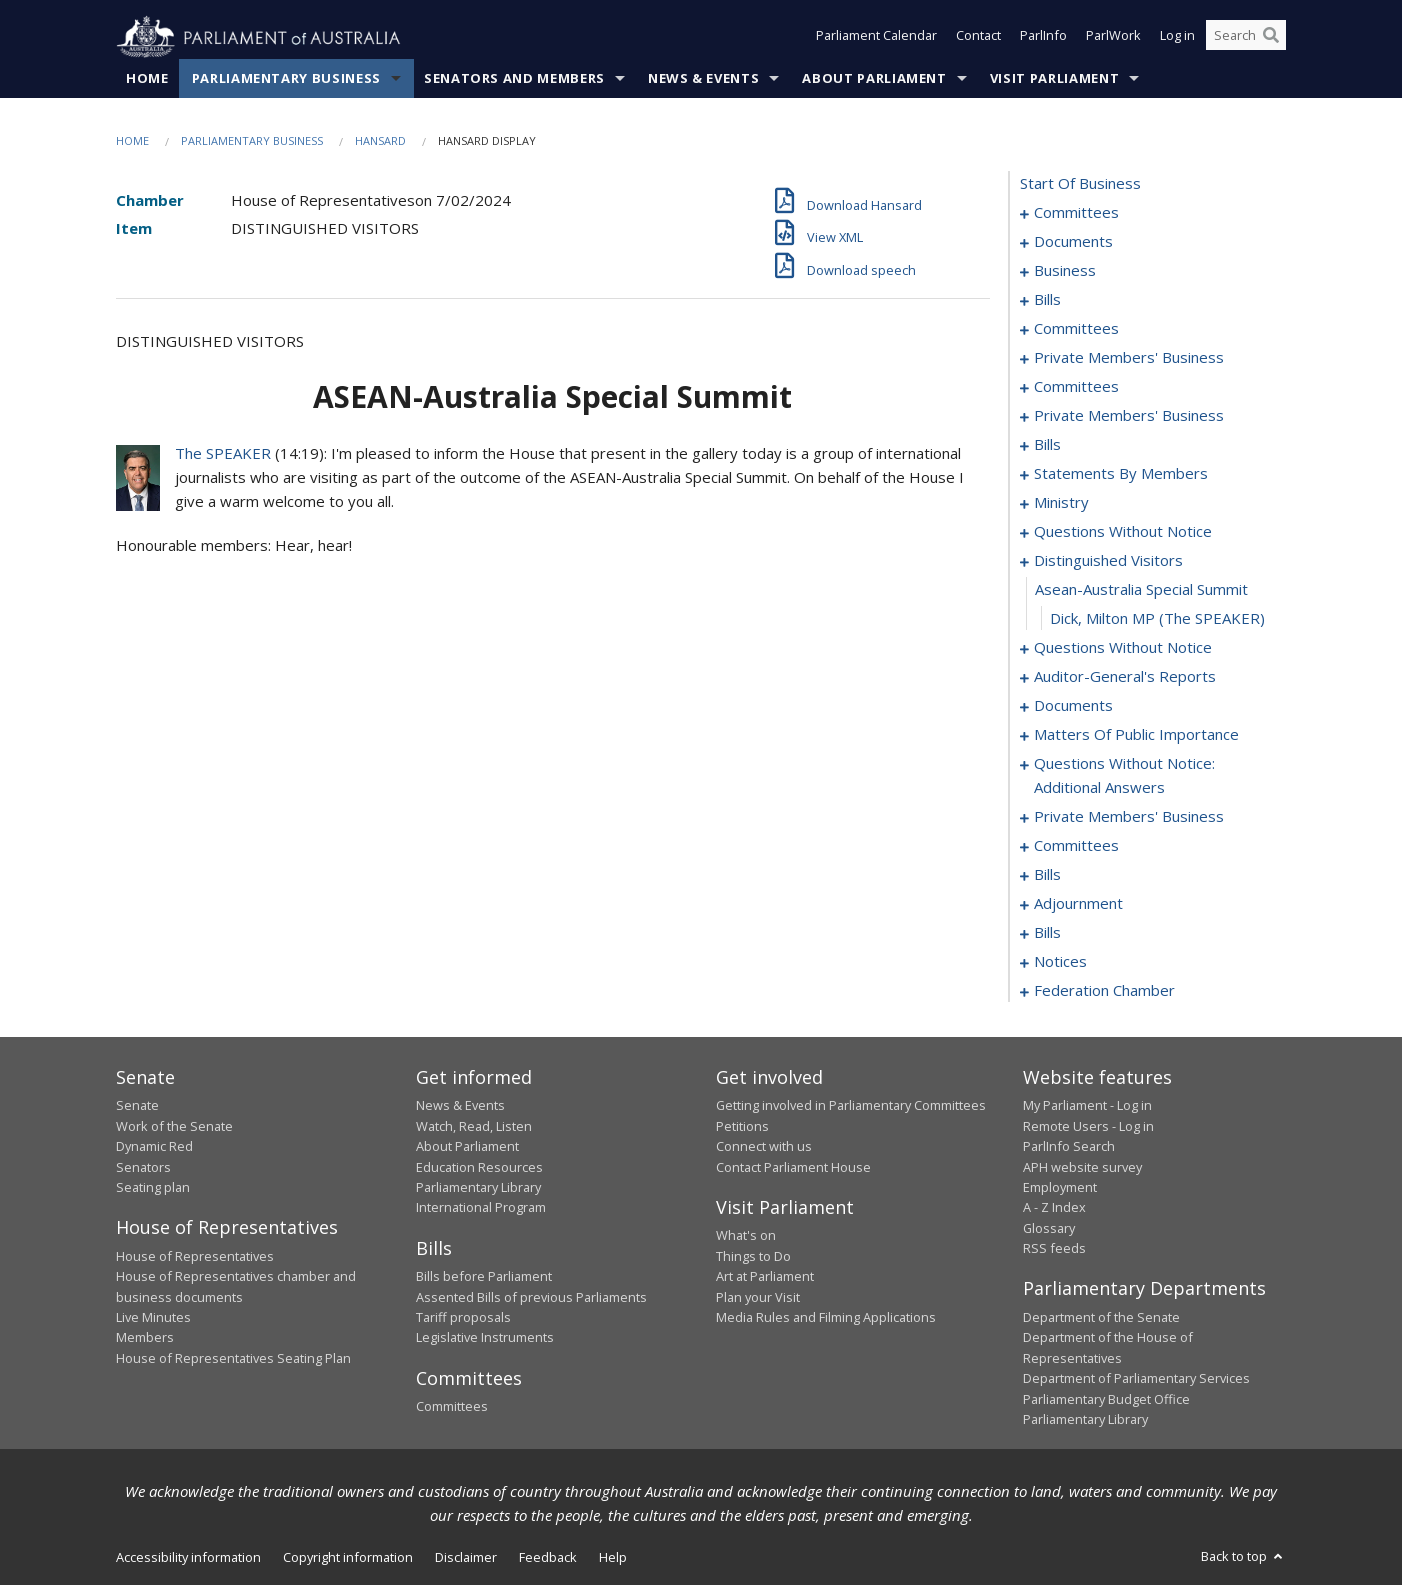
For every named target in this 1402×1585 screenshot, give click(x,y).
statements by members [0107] (1121, 474)
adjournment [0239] (1078, 904)
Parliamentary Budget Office (1106, 1399)
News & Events (703, 79)
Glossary (1049, 1228)
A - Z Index (1054, 1208)
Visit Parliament (1054, 79)
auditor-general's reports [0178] (1125, 677)
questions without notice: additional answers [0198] (1124, 776)
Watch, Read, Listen (474, 1126)
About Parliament (874, 79)
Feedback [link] (548, 1558)
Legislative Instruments (485, 1338)
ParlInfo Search (1069, 1147)
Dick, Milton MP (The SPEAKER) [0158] (1157, 619)
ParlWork (1113, 38)
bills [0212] (1047, 875)
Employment (1060, 1188)
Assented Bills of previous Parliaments (531, 1297)
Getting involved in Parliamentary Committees (851, 1106)
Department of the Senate (1101, 1318)
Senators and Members (514, 79)
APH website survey (1082, 1167)
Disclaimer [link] (466, 1558)
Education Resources (479, 1167)
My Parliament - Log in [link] (1087, 1106)
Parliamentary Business (286, 79)
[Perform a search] (1271, 38)
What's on (746, 1236)
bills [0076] (1047, 445)
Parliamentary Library (478, 1188)
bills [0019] (1047, 300)
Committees (452, 1407)
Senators (143, 1167)
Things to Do (753, 1256)
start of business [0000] (1080, 184)
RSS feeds (1054, 1249)
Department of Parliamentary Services (1136, 1379)
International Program (481, 1208)
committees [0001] (1076, 213)
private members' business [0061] (1129, 358)
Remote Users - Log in (1088, 1126)
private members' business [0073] (1129, 416)
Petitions (742, 1126)
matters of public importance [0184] (1136, 735)
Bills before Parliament (484, 1277)
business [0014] (1065, 271)
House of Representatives (195, 1256)
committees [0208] (1076, 846)
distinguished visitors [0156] (1108, 561)
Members (145, 1338)
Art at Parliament (765, 1277)
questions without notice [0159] (1123, 648)
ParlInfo (1043, 38)
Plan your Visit (758, 1297)
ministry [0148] (1061, 503)
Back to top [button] (1243, 1557)
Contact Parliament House (793, 1167)
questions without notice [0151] (1123, 532)
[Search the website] (1246, 38)
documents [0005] (1073, 242)
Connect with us (764, 1147)
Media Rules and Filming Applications (826, 1318)
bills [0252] (1047, 933)
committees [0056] (1076, 329)
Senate (137, 1106)
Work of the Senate (174, 1126)
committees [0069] (1076, 387)
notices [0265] (1060, 962)
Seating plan (153, 1188)
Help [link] (613, 1558)
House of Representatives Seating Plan (233, 1358)
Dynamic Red (154, 1147)
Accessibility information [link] (188, 1558)
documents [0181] (1073, 706)
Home (147, 79)
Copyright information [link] (348, 1558)
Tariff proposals (463, 1318)
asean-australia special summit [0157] (1141, 590)
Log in (1177, 38)
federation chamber (1104, 991)
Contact (978, 38)
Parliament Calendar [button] (876, 38)
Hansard (380, 141)
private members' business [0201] (1129, 817)
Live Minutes (153, 1318)
